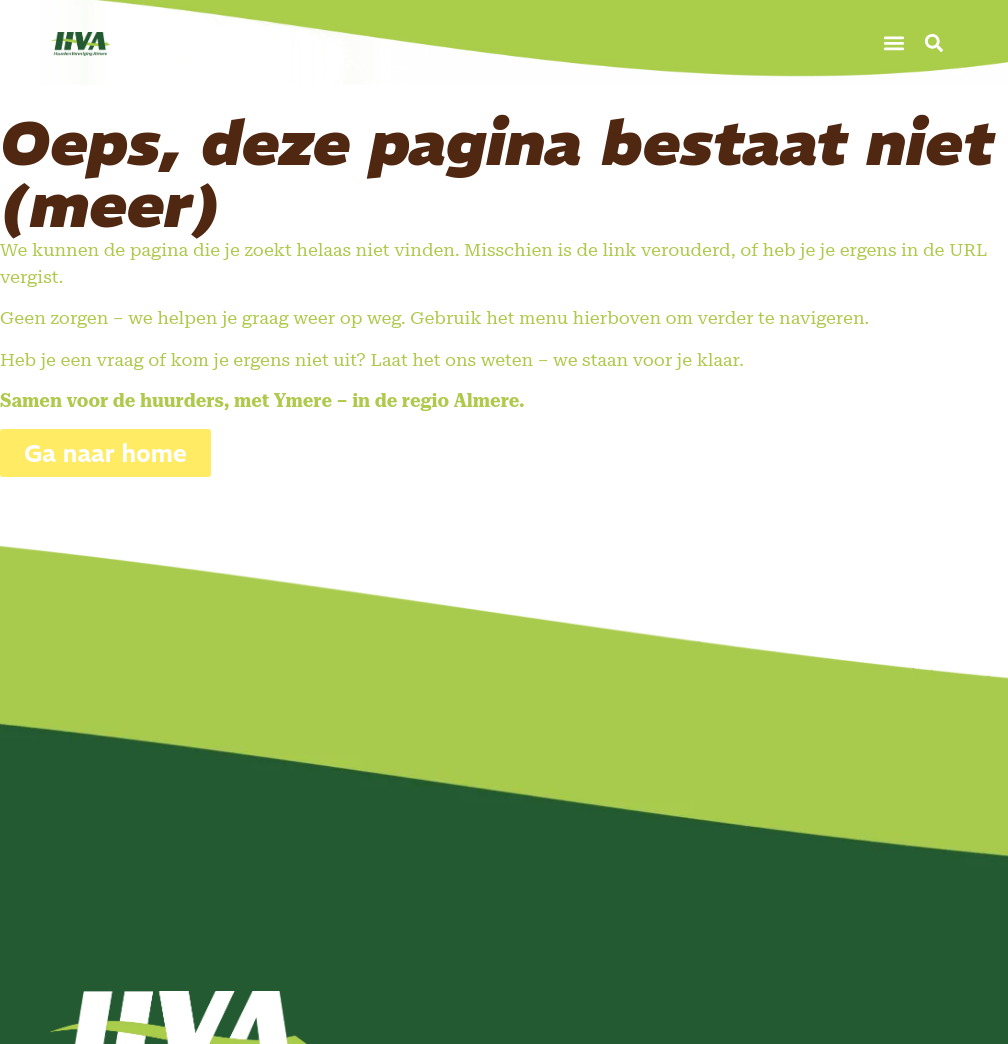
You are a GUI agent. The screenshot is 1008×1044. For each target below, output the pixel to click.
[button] (894, 42)
